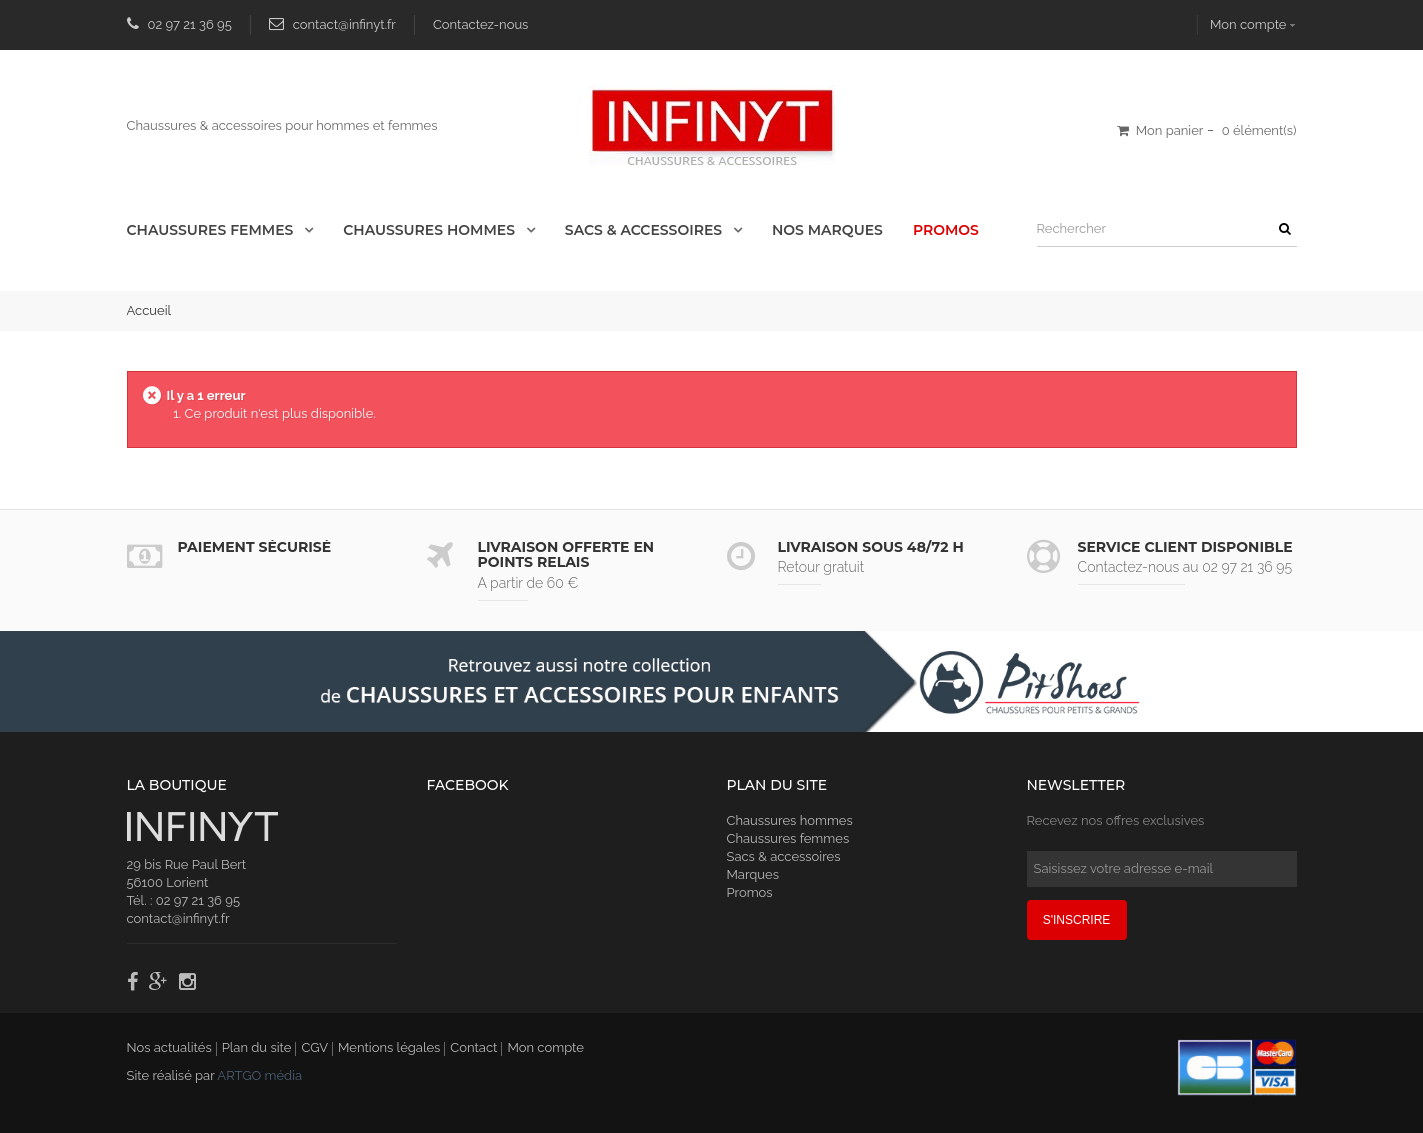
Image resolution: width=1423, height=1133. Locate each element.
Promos (946, 230)
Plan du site (257, 1047)
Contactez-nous (481, 24)
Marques (753, 874)
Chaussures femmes (788, 838)
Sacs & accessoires (645, 230)
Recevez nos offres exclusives (1116, 820)
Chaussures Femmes (212, 230)
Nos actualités (169, 1047)
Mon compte (1248, 24)
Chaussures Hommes (431, 230)
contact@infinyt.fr (344, 24)
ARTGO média (259, 1075)
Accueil (149, 310)
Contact (473, 1047)
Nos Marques (827, 230)
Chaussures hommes (790, 820)
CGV (314, 1047)
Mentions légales (389, 1047)
